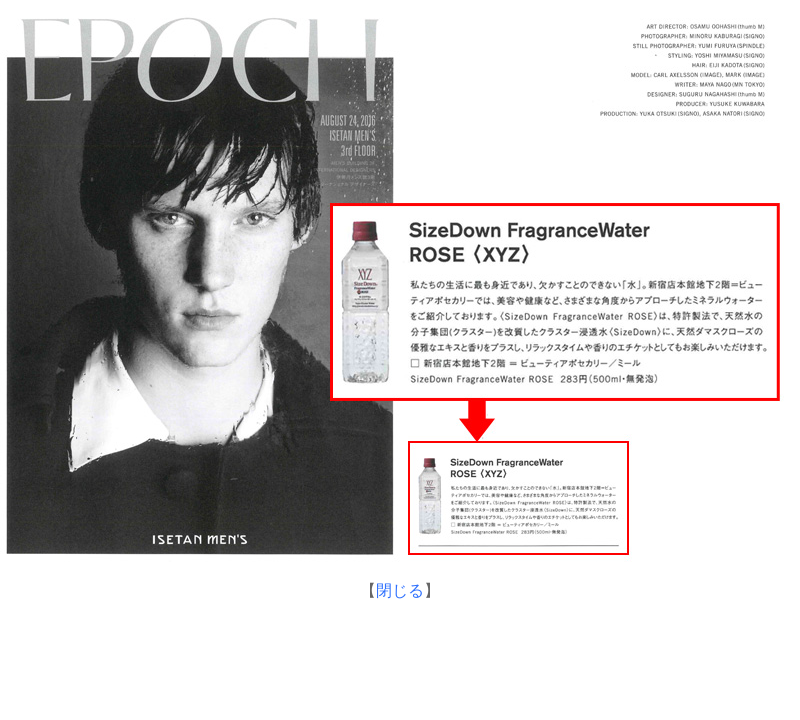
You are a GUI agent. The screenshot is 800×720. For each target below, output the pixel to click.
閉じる (400, 590)
